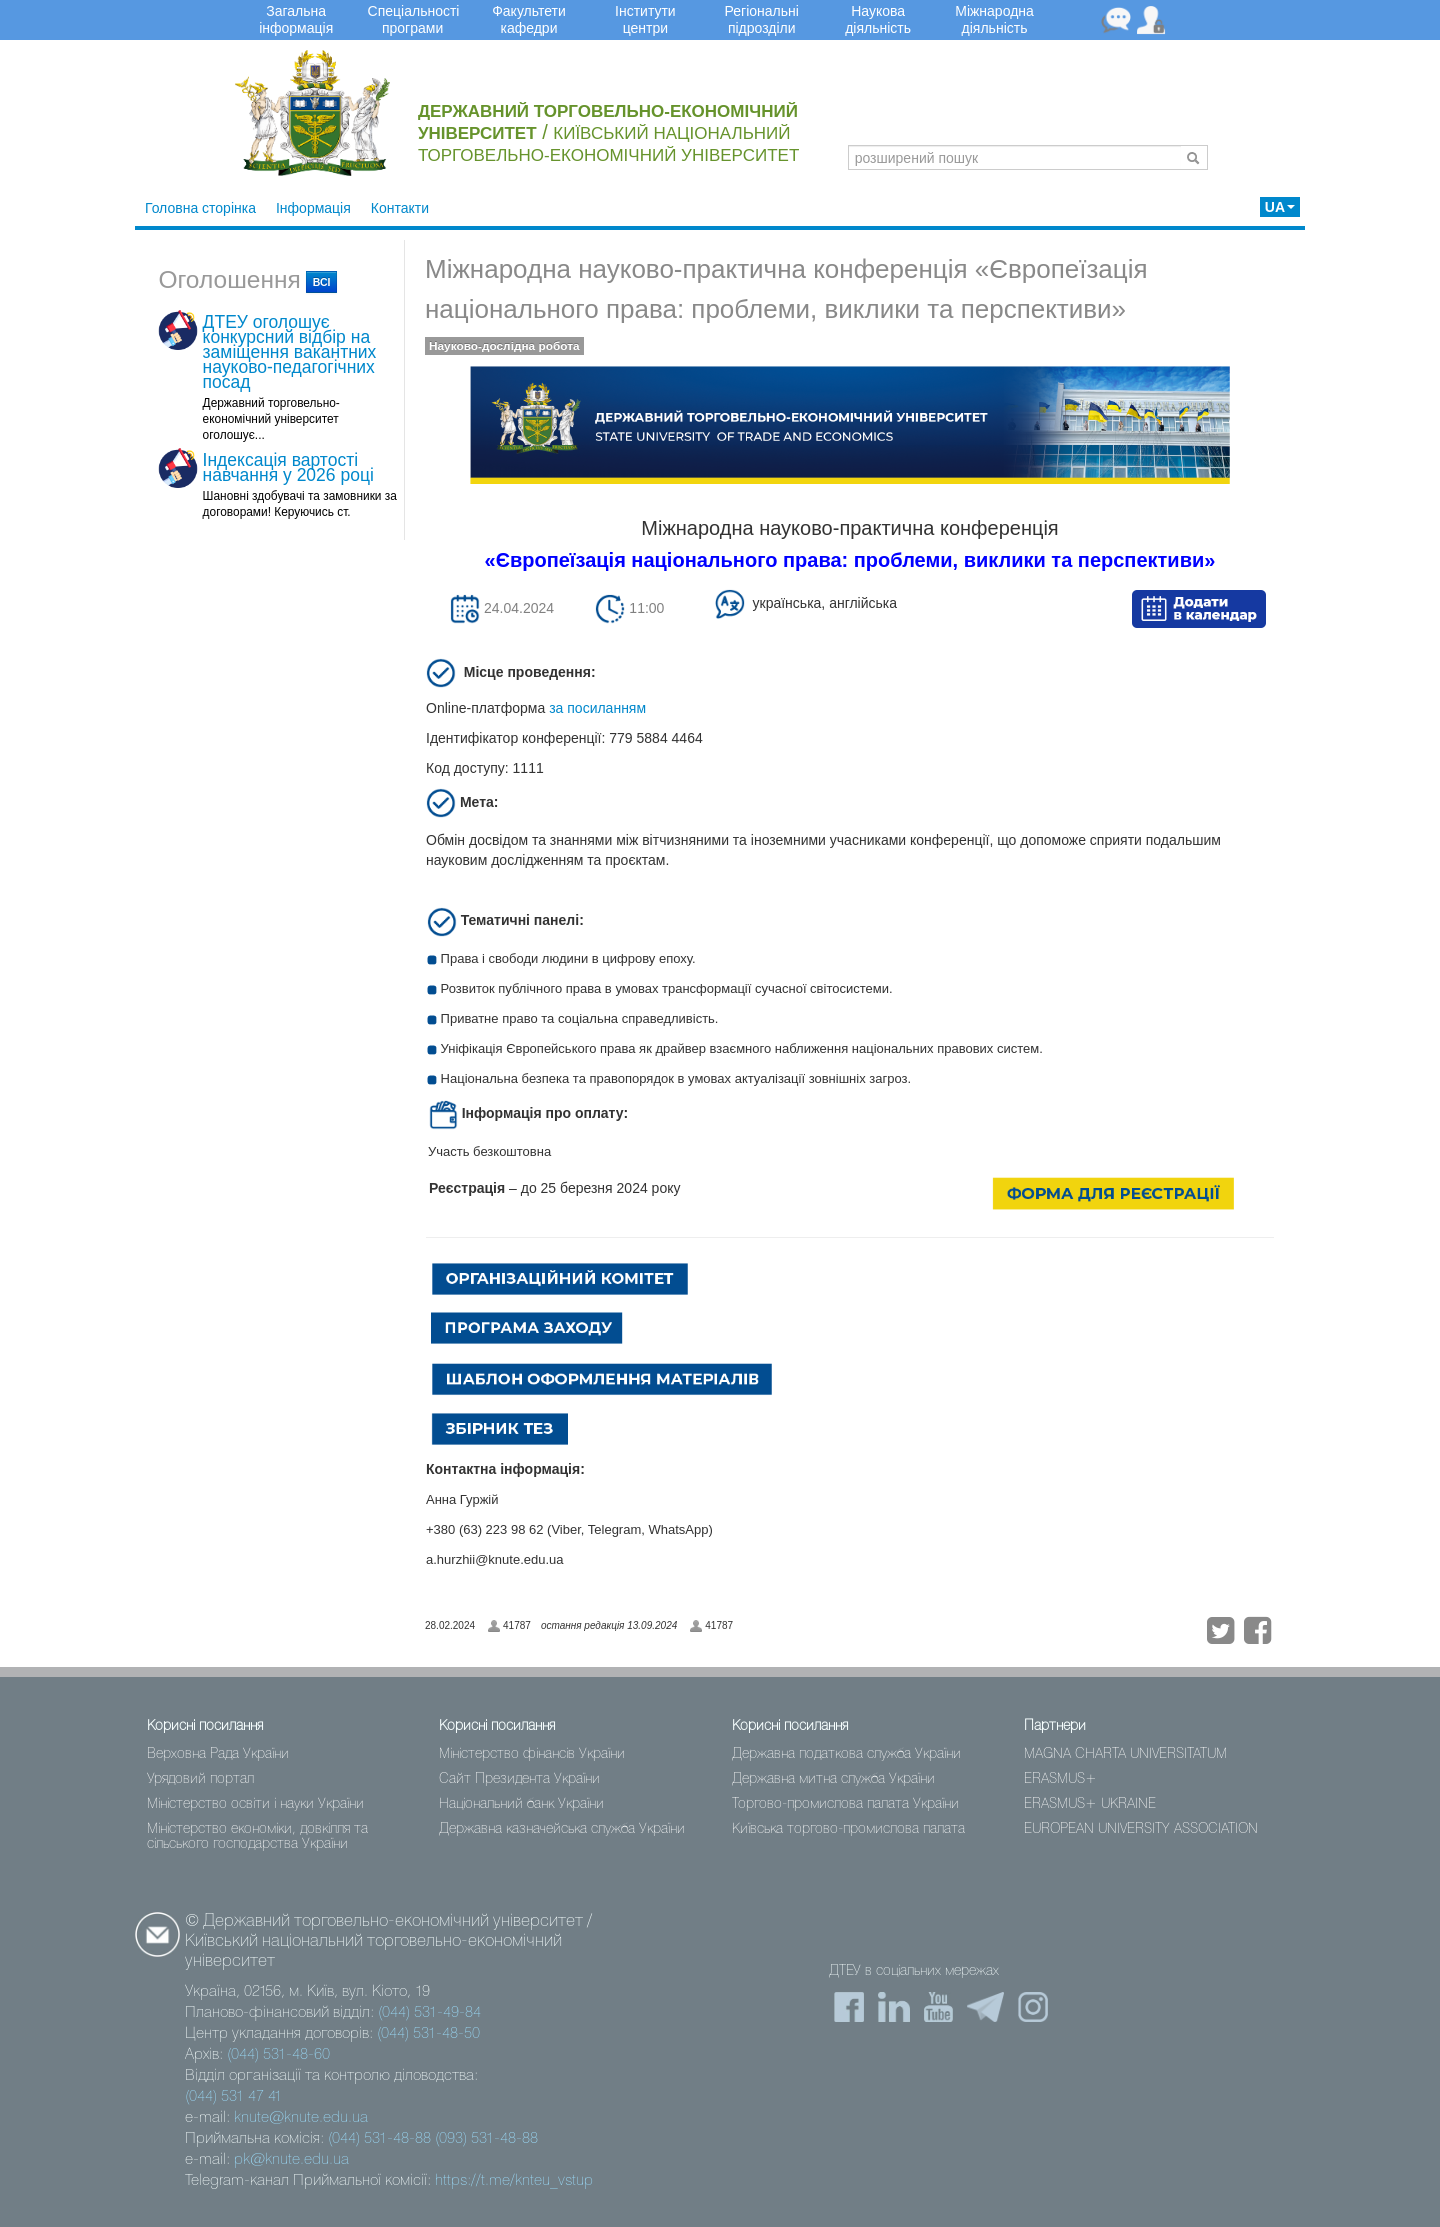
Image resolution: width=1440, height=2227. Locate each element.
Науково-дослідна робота (504, 346)
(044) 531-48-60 (278, 2055)
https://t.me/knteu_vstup (514, 2181)
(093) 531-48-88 (486, 2139)
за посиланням (597, 708)
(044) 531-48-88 (379, 2139)
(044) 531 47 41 (233, 2097)
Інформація (313, 208)
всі (322, 282)
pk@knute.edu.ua (291, 2160)
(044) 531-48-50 (428, 2034)
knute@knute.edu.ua (301, 2118)
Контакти (400, 208)
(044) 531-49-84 (429, 2013)
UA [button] (1280, 207)
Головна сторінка (200, 208)
